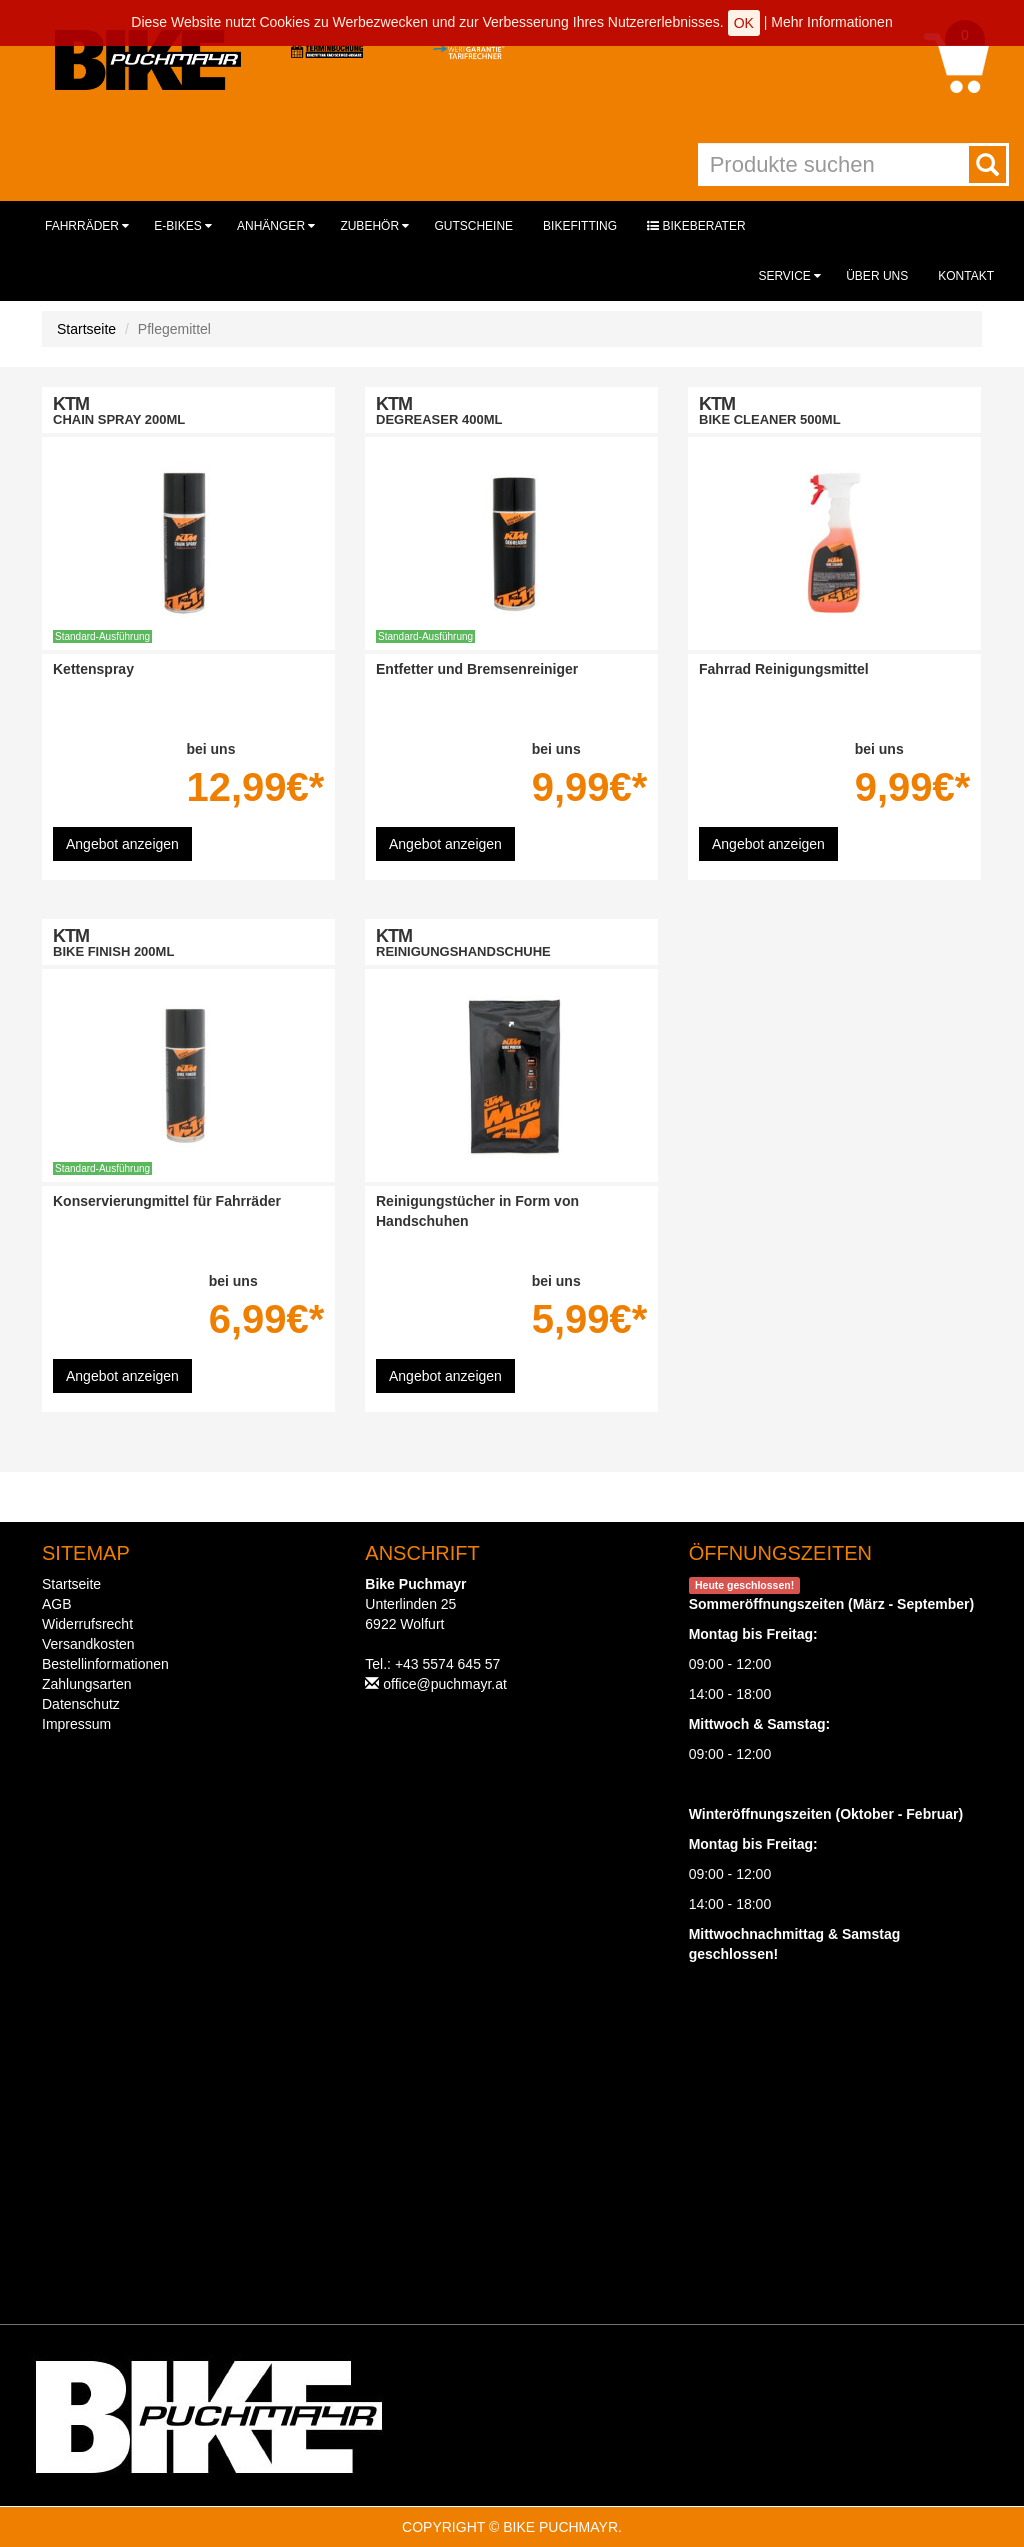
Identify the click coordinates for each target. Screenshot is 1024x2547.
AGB (57, 1604)
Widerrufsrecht (87, 1624)
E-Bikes (183, 226)
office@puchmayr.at (445, 1684)
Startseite (86, 329)
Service (789, 276)
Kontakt (966, 276)
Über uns (877, 276)
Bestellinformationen (105, 1664)
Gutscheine (473, 226)
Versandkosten (88, 1644)
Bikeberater (696, 226)
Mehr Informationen (831, 22)
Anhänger (276, 226)
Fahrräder (87, 226)
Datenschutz (81, 1704)
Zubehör (374, 226)
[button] (956, 62)
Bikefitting (580, 226)
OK (744, 23)
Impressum (76, 1724)
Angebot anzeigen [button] (122, 844)
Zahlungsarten (87, 1684)
